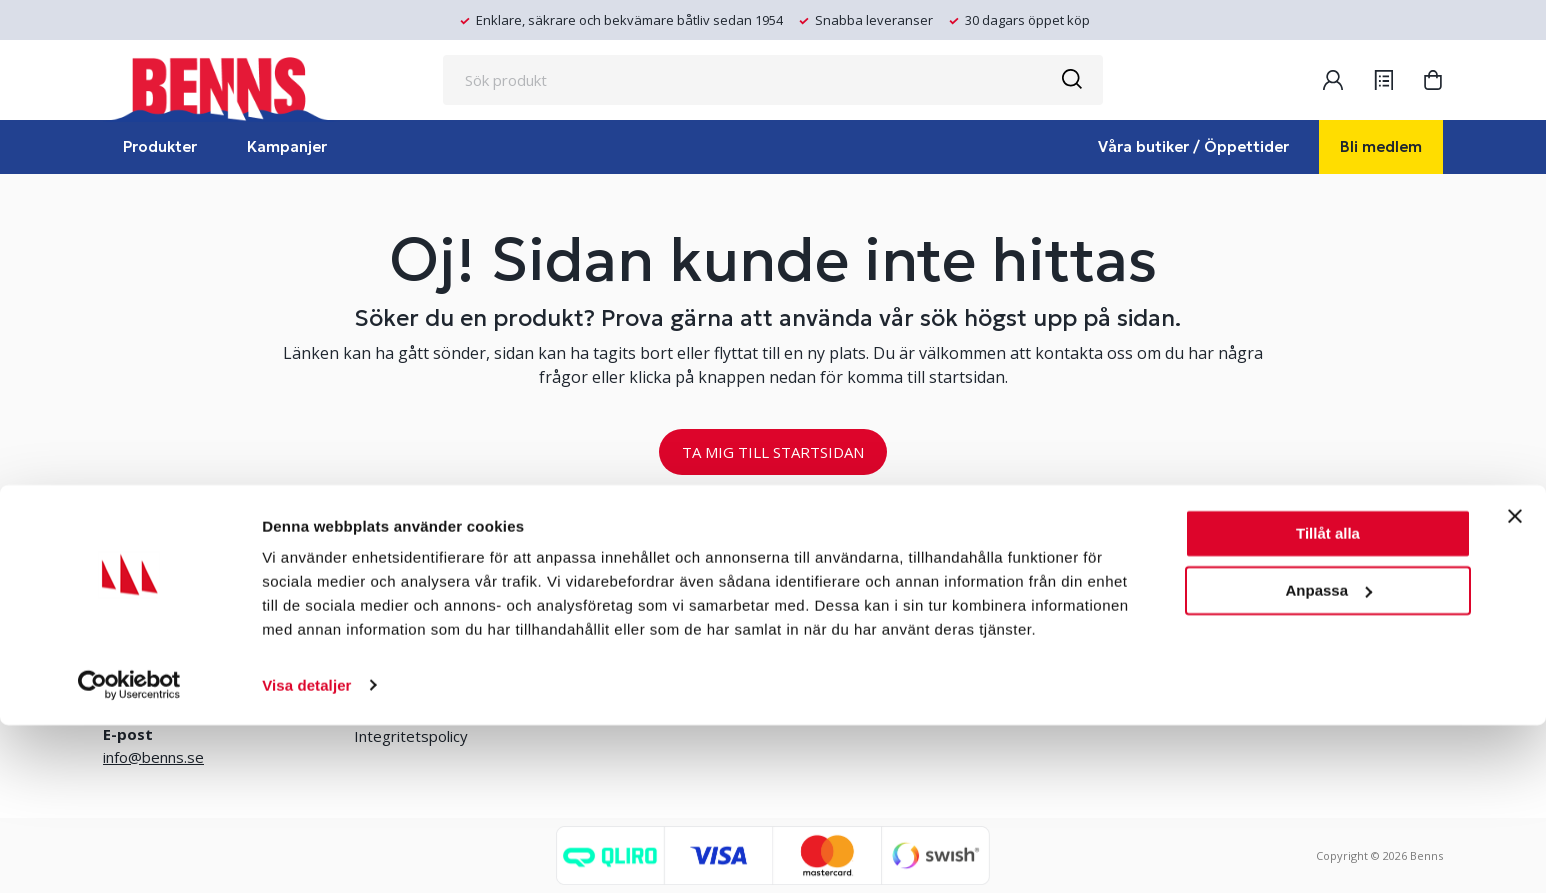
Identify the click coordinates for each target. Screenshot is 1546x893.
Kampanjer (287, 146)
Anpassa (1328, 758)
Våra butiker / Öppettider (1193, 146)
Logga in (600, 637)
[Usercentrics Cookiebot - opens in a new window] (129, 854)
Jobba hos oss (886, 637)
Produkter (160, 146)
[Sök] (1071, 80)
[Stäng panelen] (1515, 685)
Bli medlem (1381, 146)
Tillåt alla (1328, 702)
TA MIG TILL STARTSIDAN (773, 452)
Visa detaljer (306, 853)
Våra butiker (395, 604)
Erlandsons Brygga (903, 604)
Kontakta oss (399, 637)
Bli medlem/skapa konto (653, 604)
